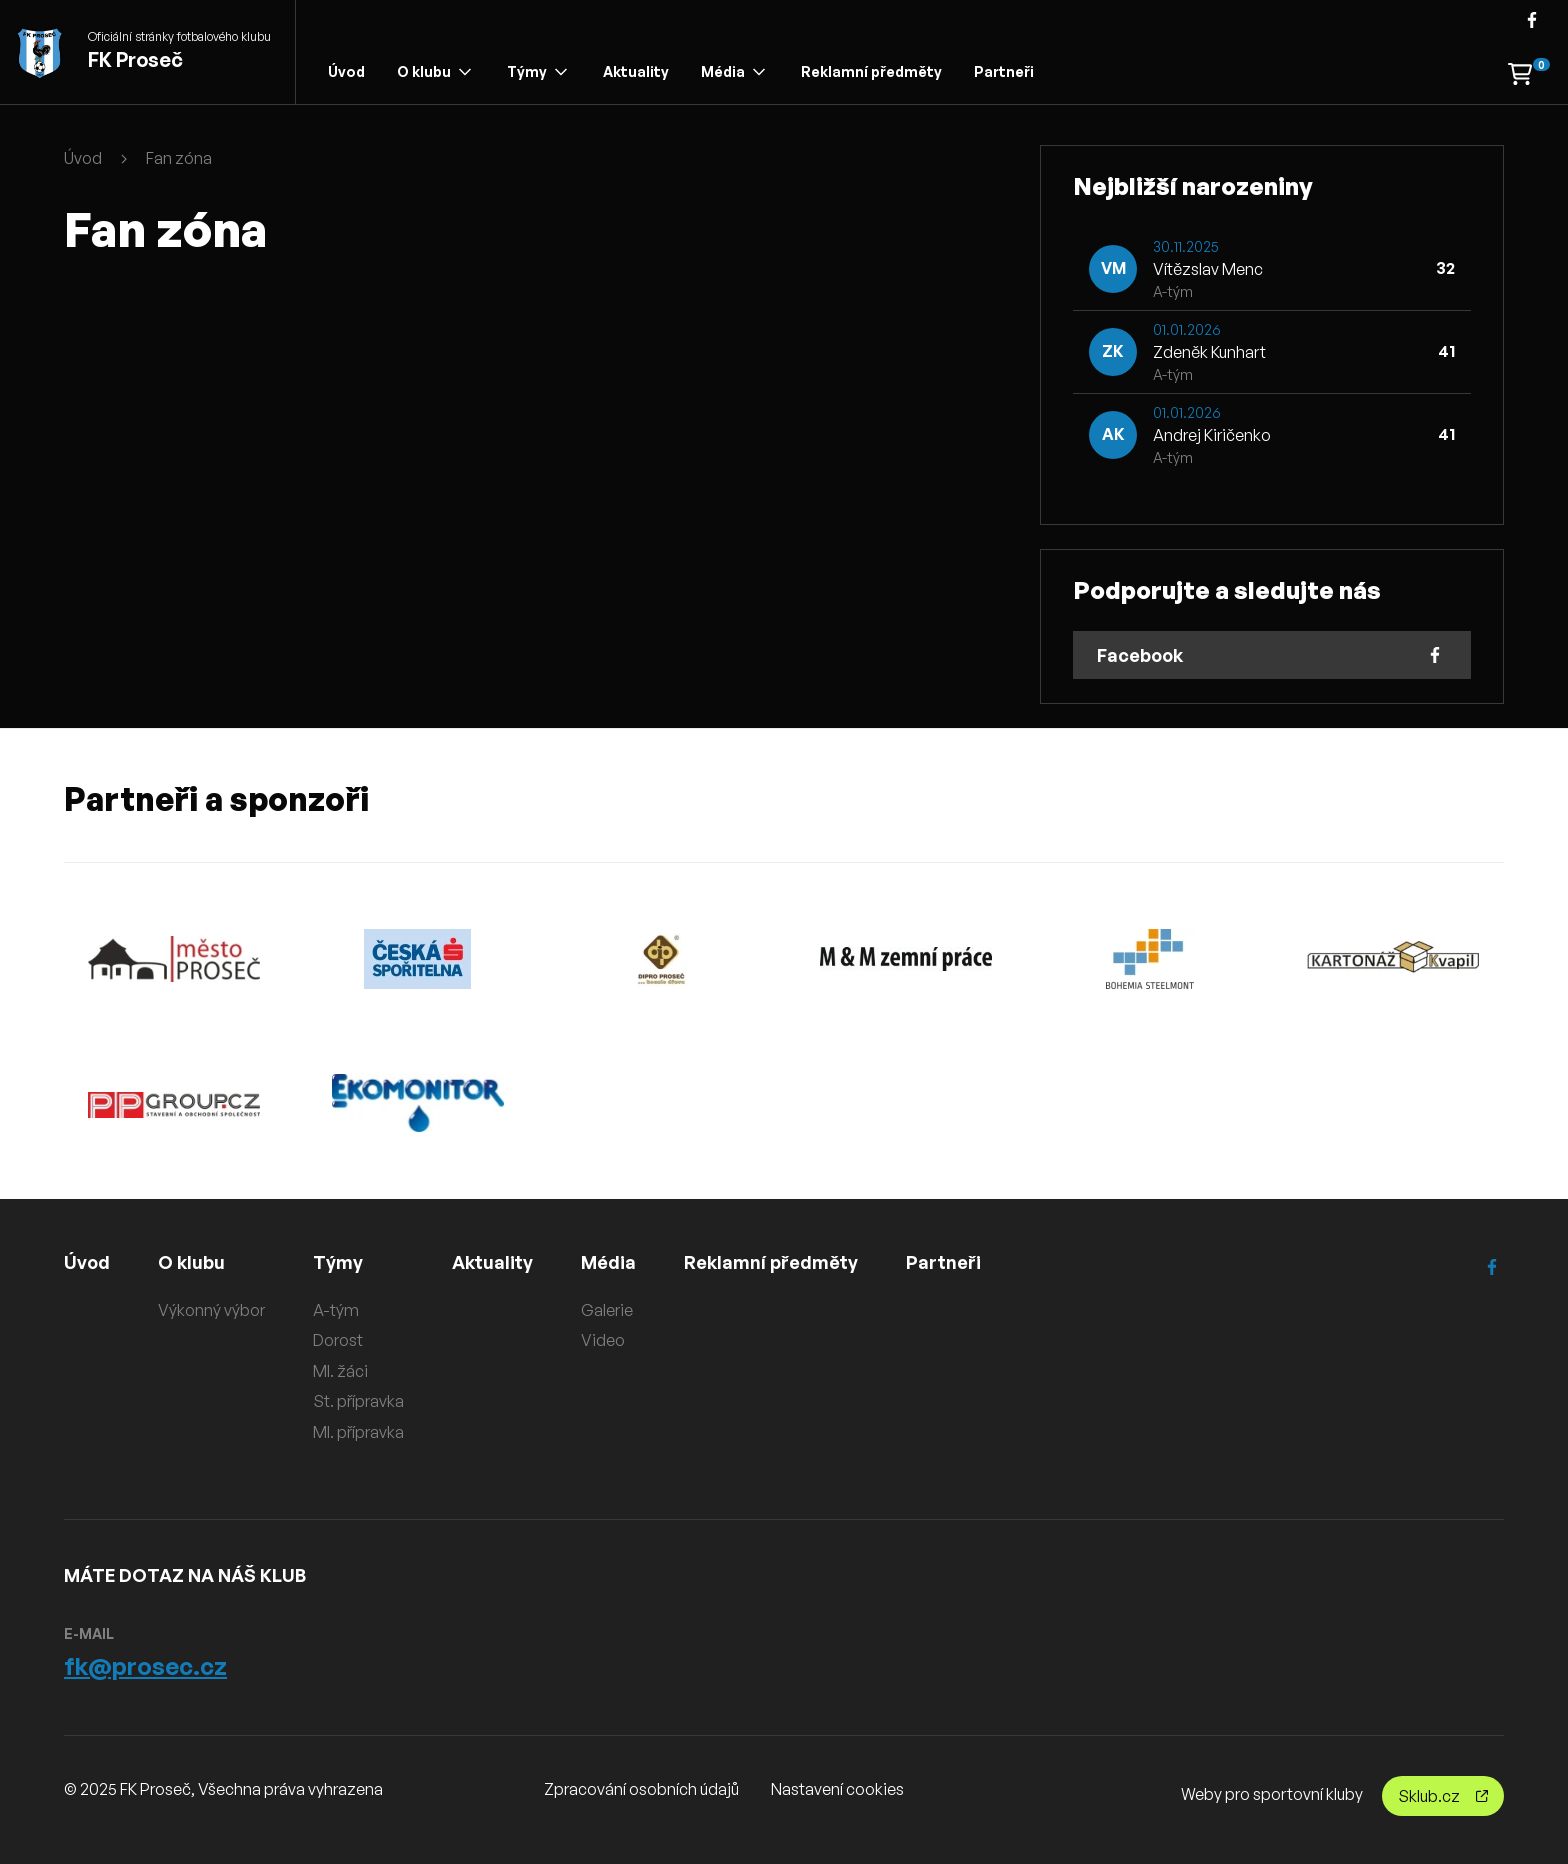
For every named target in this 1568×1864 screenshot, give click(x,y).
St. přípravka (358, 1401)
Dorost (338, 1340)
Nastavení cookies (837, 1789)
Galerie (607, 1310)
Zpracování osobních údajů (641, 1789)
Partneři (1004, 71)
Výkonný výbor (211, 1310)
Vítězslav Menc (1208, 269)
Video (603, 1340)
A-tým (336, 1310)
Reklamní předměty (871, 71)
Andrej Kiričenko (1212, 435)
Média (733, 71)
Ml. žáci (340, 1371)
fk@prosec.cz (145, 1666)
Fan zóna (179, 158)
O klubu (434, 71)
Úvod (346, 71)
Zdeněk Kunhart (1209, 352)
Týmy (537, 71)
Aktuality (636, 71)
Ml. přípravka (358, 1432)
